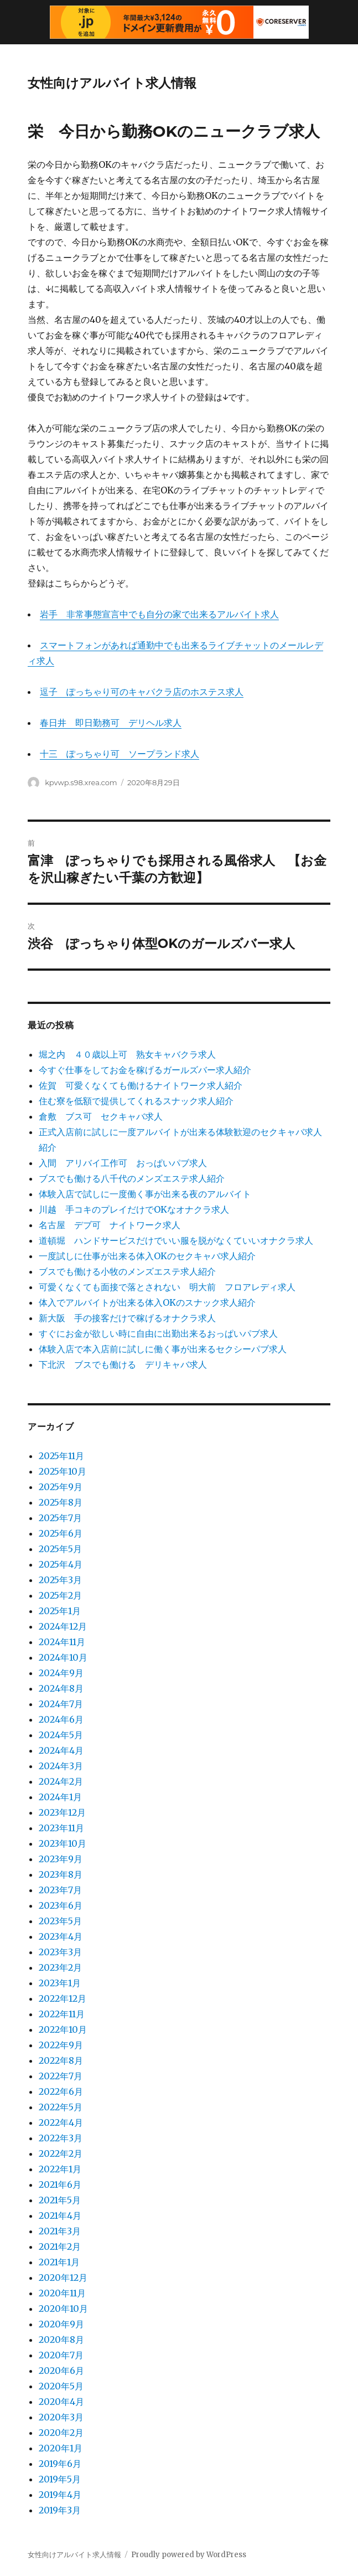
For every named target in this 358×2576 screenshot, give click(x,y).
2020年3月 (61, 2417)
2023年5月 (60, 1920)
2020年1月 (60, 2448)
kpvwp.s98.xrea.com (81, 782)
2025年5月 (60, 1548)
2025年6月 (60, 1533)
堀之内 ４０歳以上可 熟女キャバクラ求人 (127, 1054)
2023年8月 (60, 1874)
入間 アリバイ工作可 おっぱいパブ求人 (123, 1162)
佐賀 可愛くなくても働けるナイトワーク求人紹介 (140, 1085)
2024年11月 (62, 1641)
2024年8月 (61, 1688)
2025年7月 (60, 1517)
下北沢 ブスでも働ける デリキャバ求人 (123, 1364)
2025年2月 (60, 1595)
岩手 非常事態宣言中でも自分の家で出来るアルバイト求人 (159, 614)
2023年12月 (62, 1812)
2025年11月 (61, 1455)
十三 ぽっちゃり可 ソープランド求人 (119, 753)
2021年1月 (59, 2262)
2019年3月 (60, 2510)
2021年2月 (60, 2246)
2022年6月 (61, 2091)
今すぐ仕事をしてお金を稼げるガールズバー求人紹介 (145, 1069)
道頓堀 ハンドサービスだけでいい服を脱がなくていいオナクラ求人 (176, 1240)
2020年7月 (61, 2355)
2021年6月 (60, 2184)
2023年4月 (60, 1936)
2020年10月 (63, 2308)
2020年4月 (61, 2401)
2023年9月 (60, 1858)
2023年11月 (61, 1827)
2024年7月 (61, 1703)
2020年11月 (62, 2293)
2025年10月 (62, 1471)
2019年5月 (60, 2479)
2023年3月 (60, 1951)
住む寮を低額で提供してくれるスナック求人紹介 (136, 1100)
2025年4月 (60, 1564)
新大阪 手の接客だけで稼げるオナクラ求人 (127, 1317)
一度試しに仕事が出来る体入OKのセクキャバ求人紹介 (147, 1255)
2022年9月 (61, 2045)
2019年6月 (60, 2463)
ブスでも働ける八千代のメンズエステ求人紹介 (132, 1178)
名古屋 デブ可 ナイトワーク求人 (109, 1224)
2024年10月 (63, 1657)
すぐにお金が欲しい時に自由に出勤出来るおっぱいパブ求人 (158, 1333)
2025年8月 (60, 1502)
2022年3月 (60, 2138)
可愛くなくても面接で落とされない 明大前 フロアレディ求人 (167, 1286)
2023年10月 (62, 1843)
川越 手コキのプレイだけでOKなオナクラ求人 (134, 1209)
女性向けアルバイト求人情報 (112, 83)
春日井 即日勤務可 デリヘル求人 (110, 722)
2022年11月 (62, 2013)
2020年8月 (61, 2339)
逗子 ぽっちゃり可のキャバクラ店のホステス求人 (141, 691)
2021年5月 (60, 2200)
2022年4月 (61, 2122)
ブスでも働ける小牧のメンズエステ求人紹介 (127, 1271)
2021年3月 (60, 2231)
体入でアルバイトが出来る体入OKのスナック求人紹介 (147, 1302)
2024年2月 (61, 1781)
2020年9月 (61, 2324)
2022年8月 (61, 2060)
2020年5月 (61, 2386)
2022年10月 (63, 2029)
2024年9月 (61, 1672)
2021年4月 (60, 2215)
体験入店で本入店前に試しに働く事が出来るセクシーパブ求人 (163, 1348)
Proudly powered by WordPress (188, 2554)
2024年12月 (63, 1626)
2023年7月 (60, 1889)
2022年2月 (60, 2153)
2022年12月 (62, 1998)
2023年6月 (60, 1905)
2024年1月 (60, 1796)
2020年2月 (61, 2432)
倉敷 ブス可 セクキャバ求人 (101, 1116)
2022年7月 (60, 2076)
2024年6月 (61, 1719)
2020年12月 (63, 2277)
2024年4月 (61, 1750)
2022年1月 (60, 2169)
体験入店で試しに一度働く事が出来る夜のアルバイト (145, 1193)
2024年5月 (61, 1734)
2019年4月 (60, 2494)
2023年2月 (60, 1967)
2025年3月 (60, 1579)
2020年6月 (61, 2370)
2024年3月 (61, 1765)
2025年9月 (60, 1486)
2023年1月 (60, 1982)
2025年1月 (60, 1610)
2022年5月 (60, 2107)
